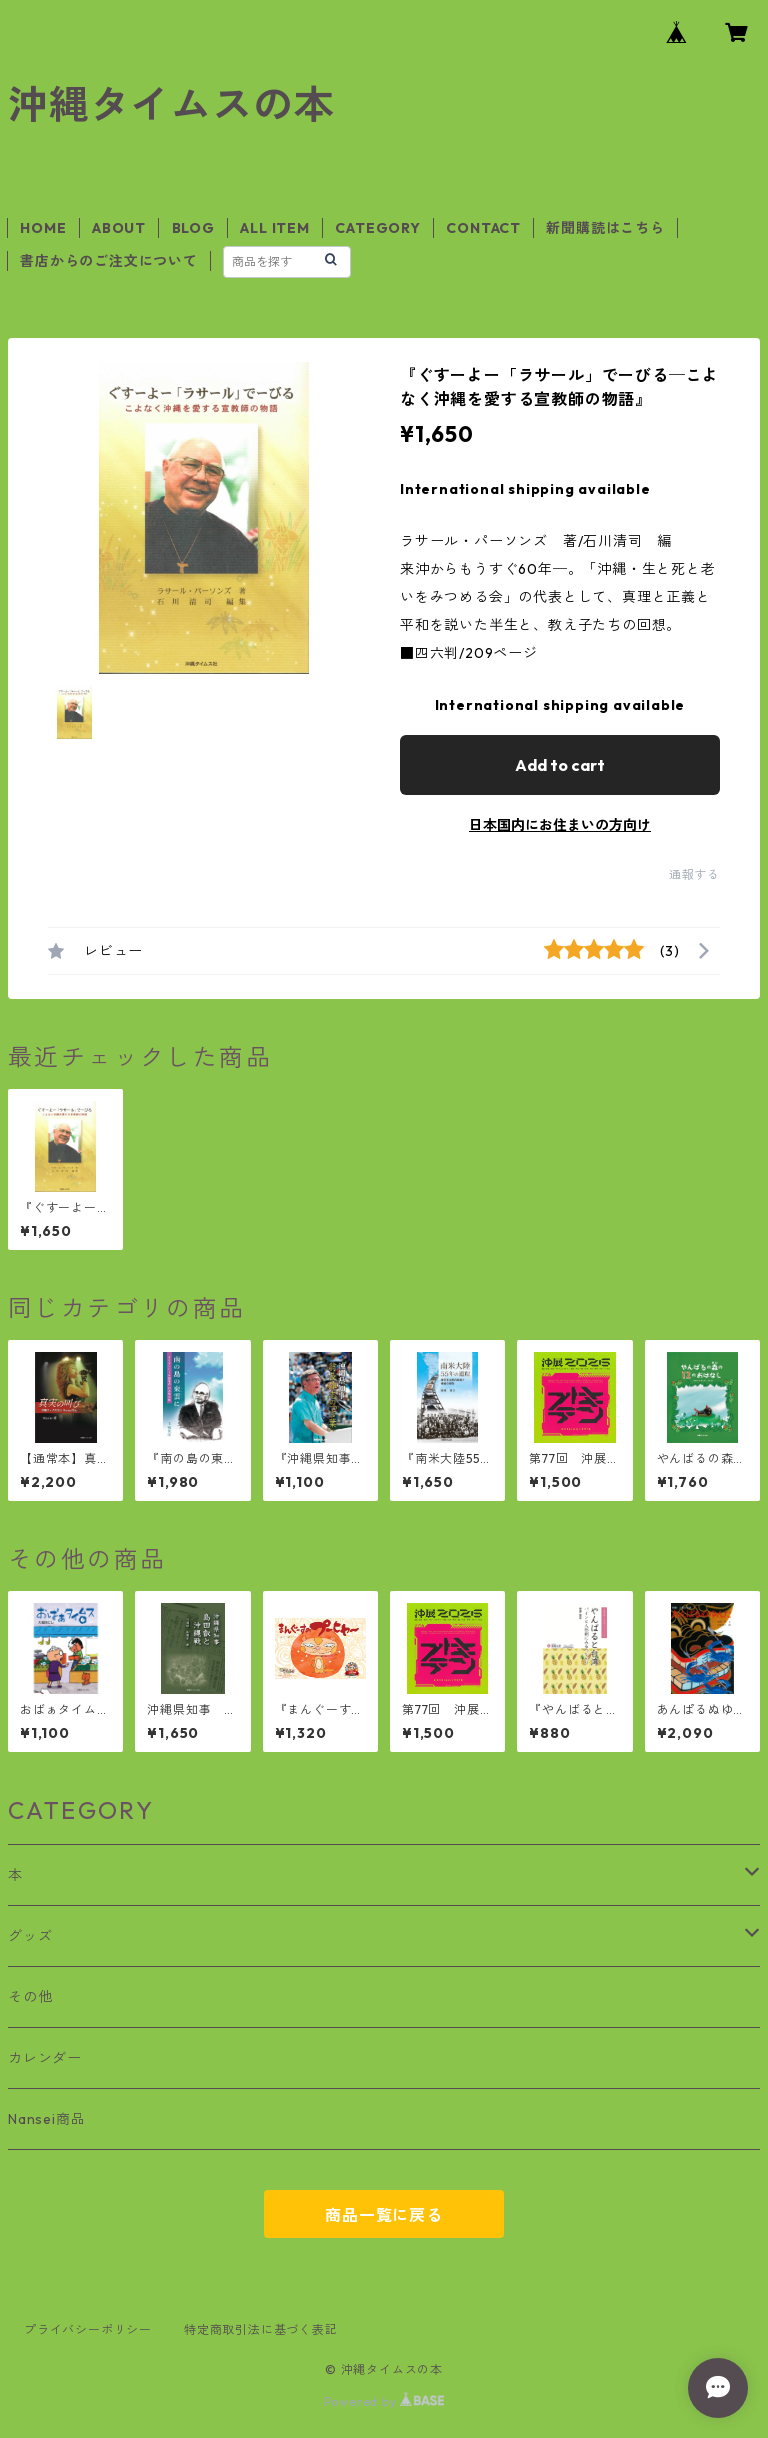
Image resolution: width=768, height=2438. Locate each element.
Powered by (384, 2401)
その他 (30, 1997)
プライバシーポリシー (88, 2329)
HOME (43, 228)
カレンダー (45, 2058)
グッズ (30, 1936)
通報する (694, 874)
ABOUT (119, 228)
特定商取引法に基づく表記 (261, 2329)
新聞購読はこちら (605, 228)
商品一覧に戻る (384, 2215)
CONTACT (483, 228)
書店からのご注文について (109, 261)
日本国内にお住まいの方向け (560, 825)
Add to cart (560, 765)
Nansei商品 (46, 2119)
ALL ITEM (274, 228)
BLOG (193, 228)
